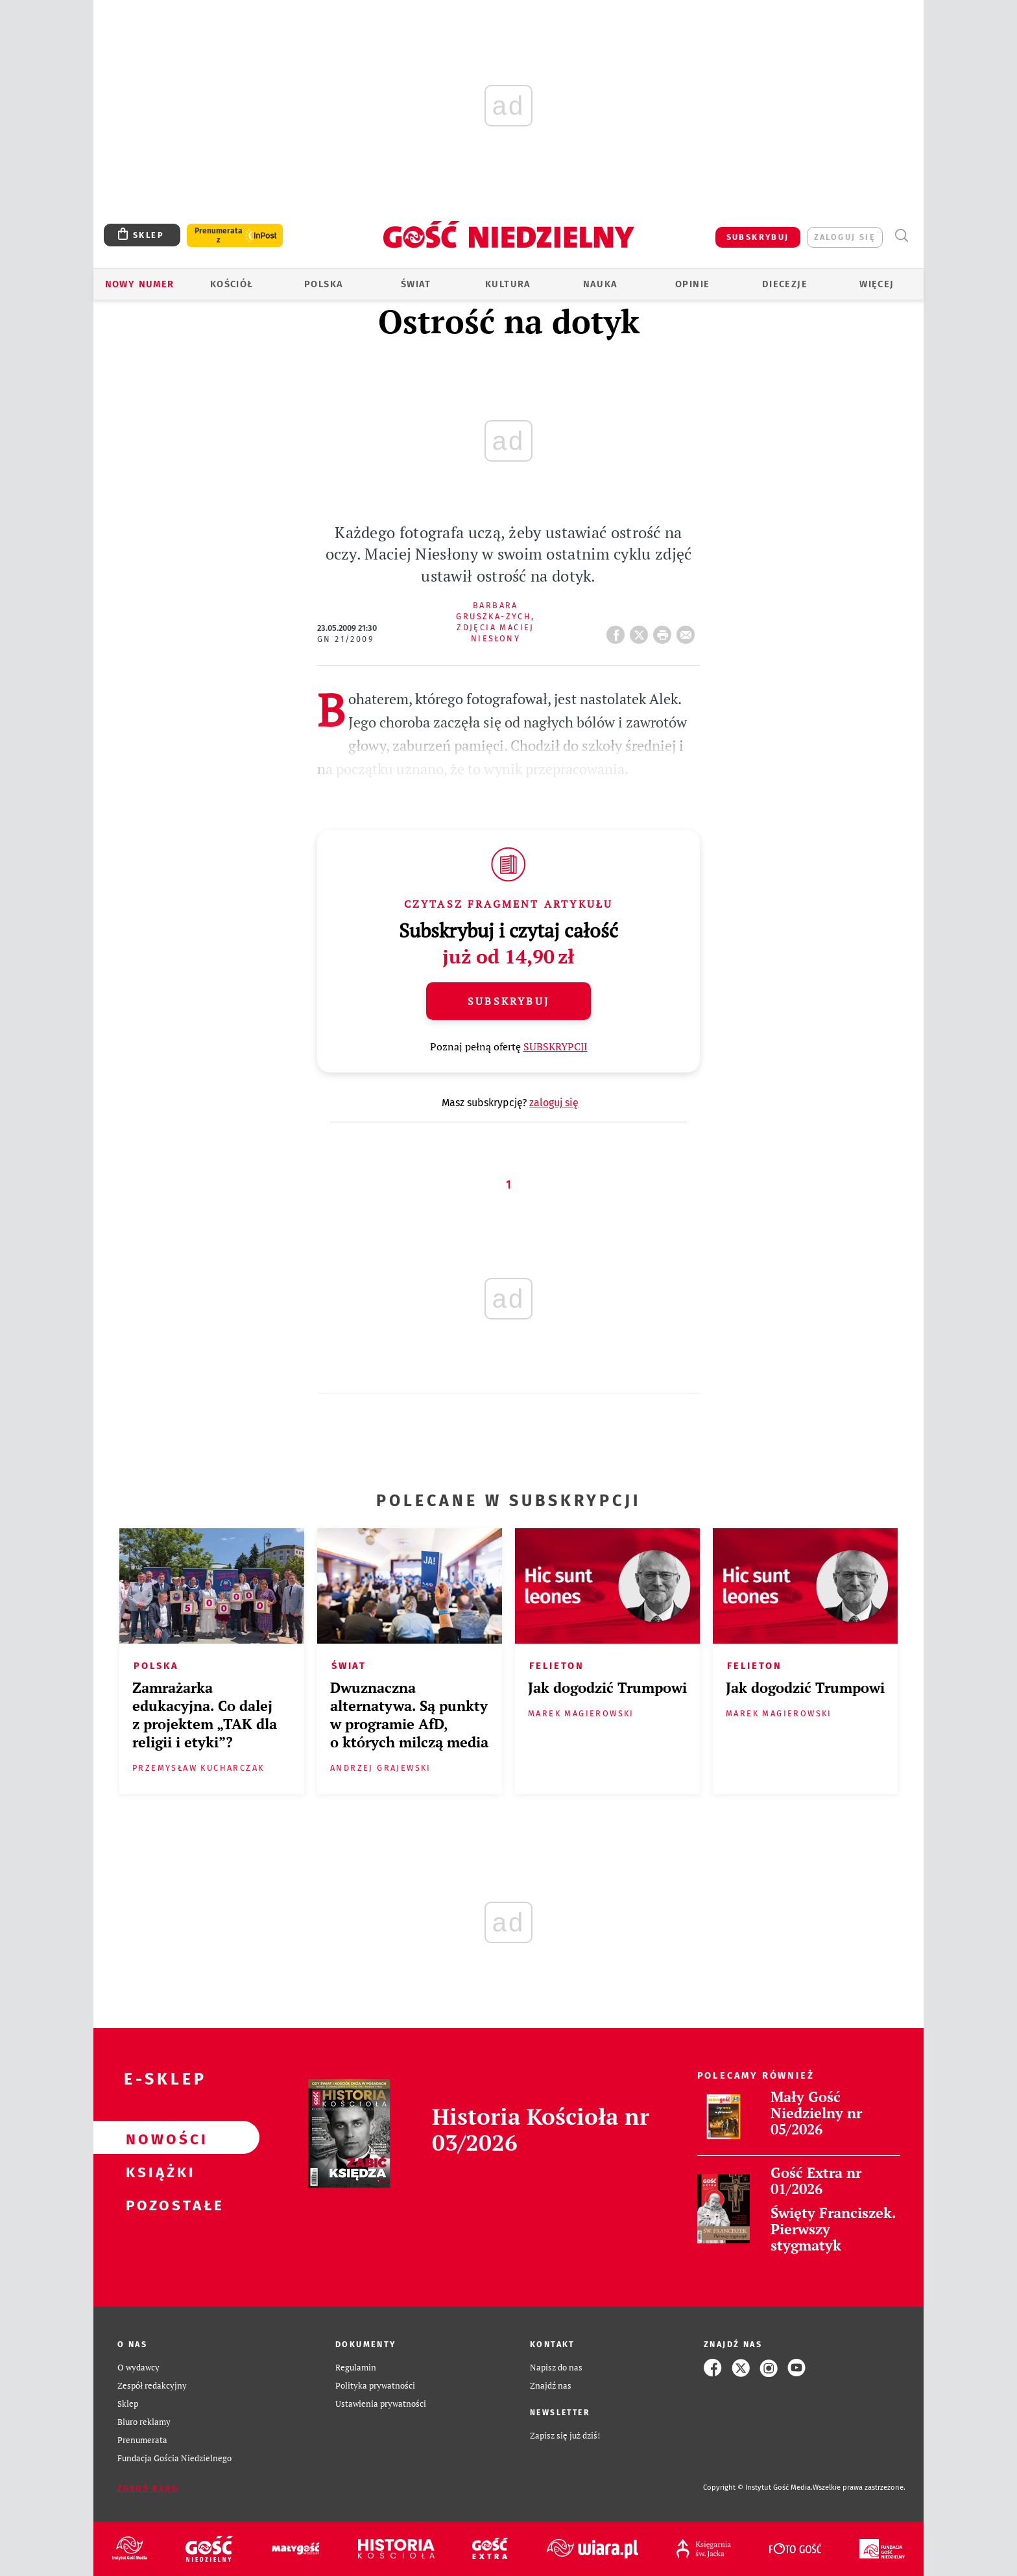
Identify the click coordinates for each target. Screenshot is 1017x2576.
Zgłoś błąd (147, 2488)
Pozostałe (155, 2204)
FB (618, 631)
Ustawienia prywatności (380, 2403)
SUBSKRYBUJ (757, 237)
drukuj (664, 631)
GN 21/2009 (345, 639)
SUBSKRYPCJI (555, 1046)
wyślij (688, 631)
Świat (416, 284)
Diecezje (785, 284)
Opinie (692, 284)
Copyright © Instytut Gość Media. (758, 2487)
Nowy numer (139, 284)
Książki (155, 2171)
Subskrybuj (508, 1001)
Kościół (232, 284)
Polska (323, 284)
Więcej (876, 284)
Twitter (641, 631)
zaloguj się (845, 237)
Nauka (600, 284)
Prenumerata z (219, 235)
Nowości (155, 2138)
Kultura (508, 284)
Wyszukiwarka (901, 236)
